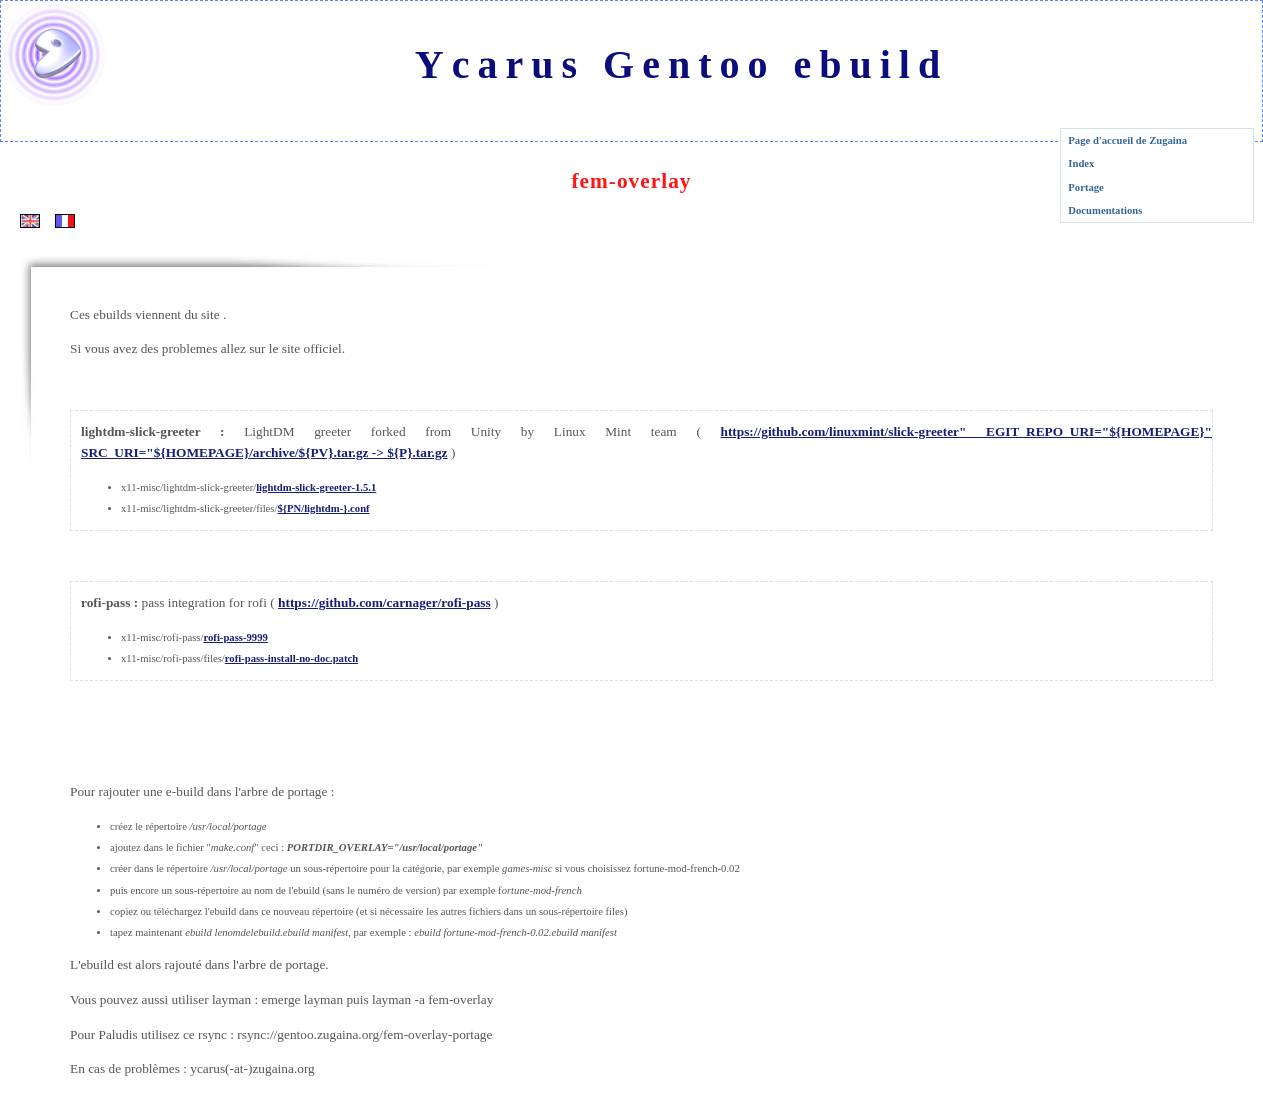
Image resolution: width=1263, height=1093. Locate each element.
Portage (1086, 187)
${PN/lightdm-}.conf (323, 508)
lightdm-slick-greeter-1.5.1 (316, 487)
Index (1081, 163)
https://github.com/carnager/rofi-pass (384, 602)
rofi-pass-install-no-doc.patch (291, 658)
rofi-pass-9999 (235, 637)
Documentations (1105, 210)
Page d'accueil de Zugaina (1127, 140)
